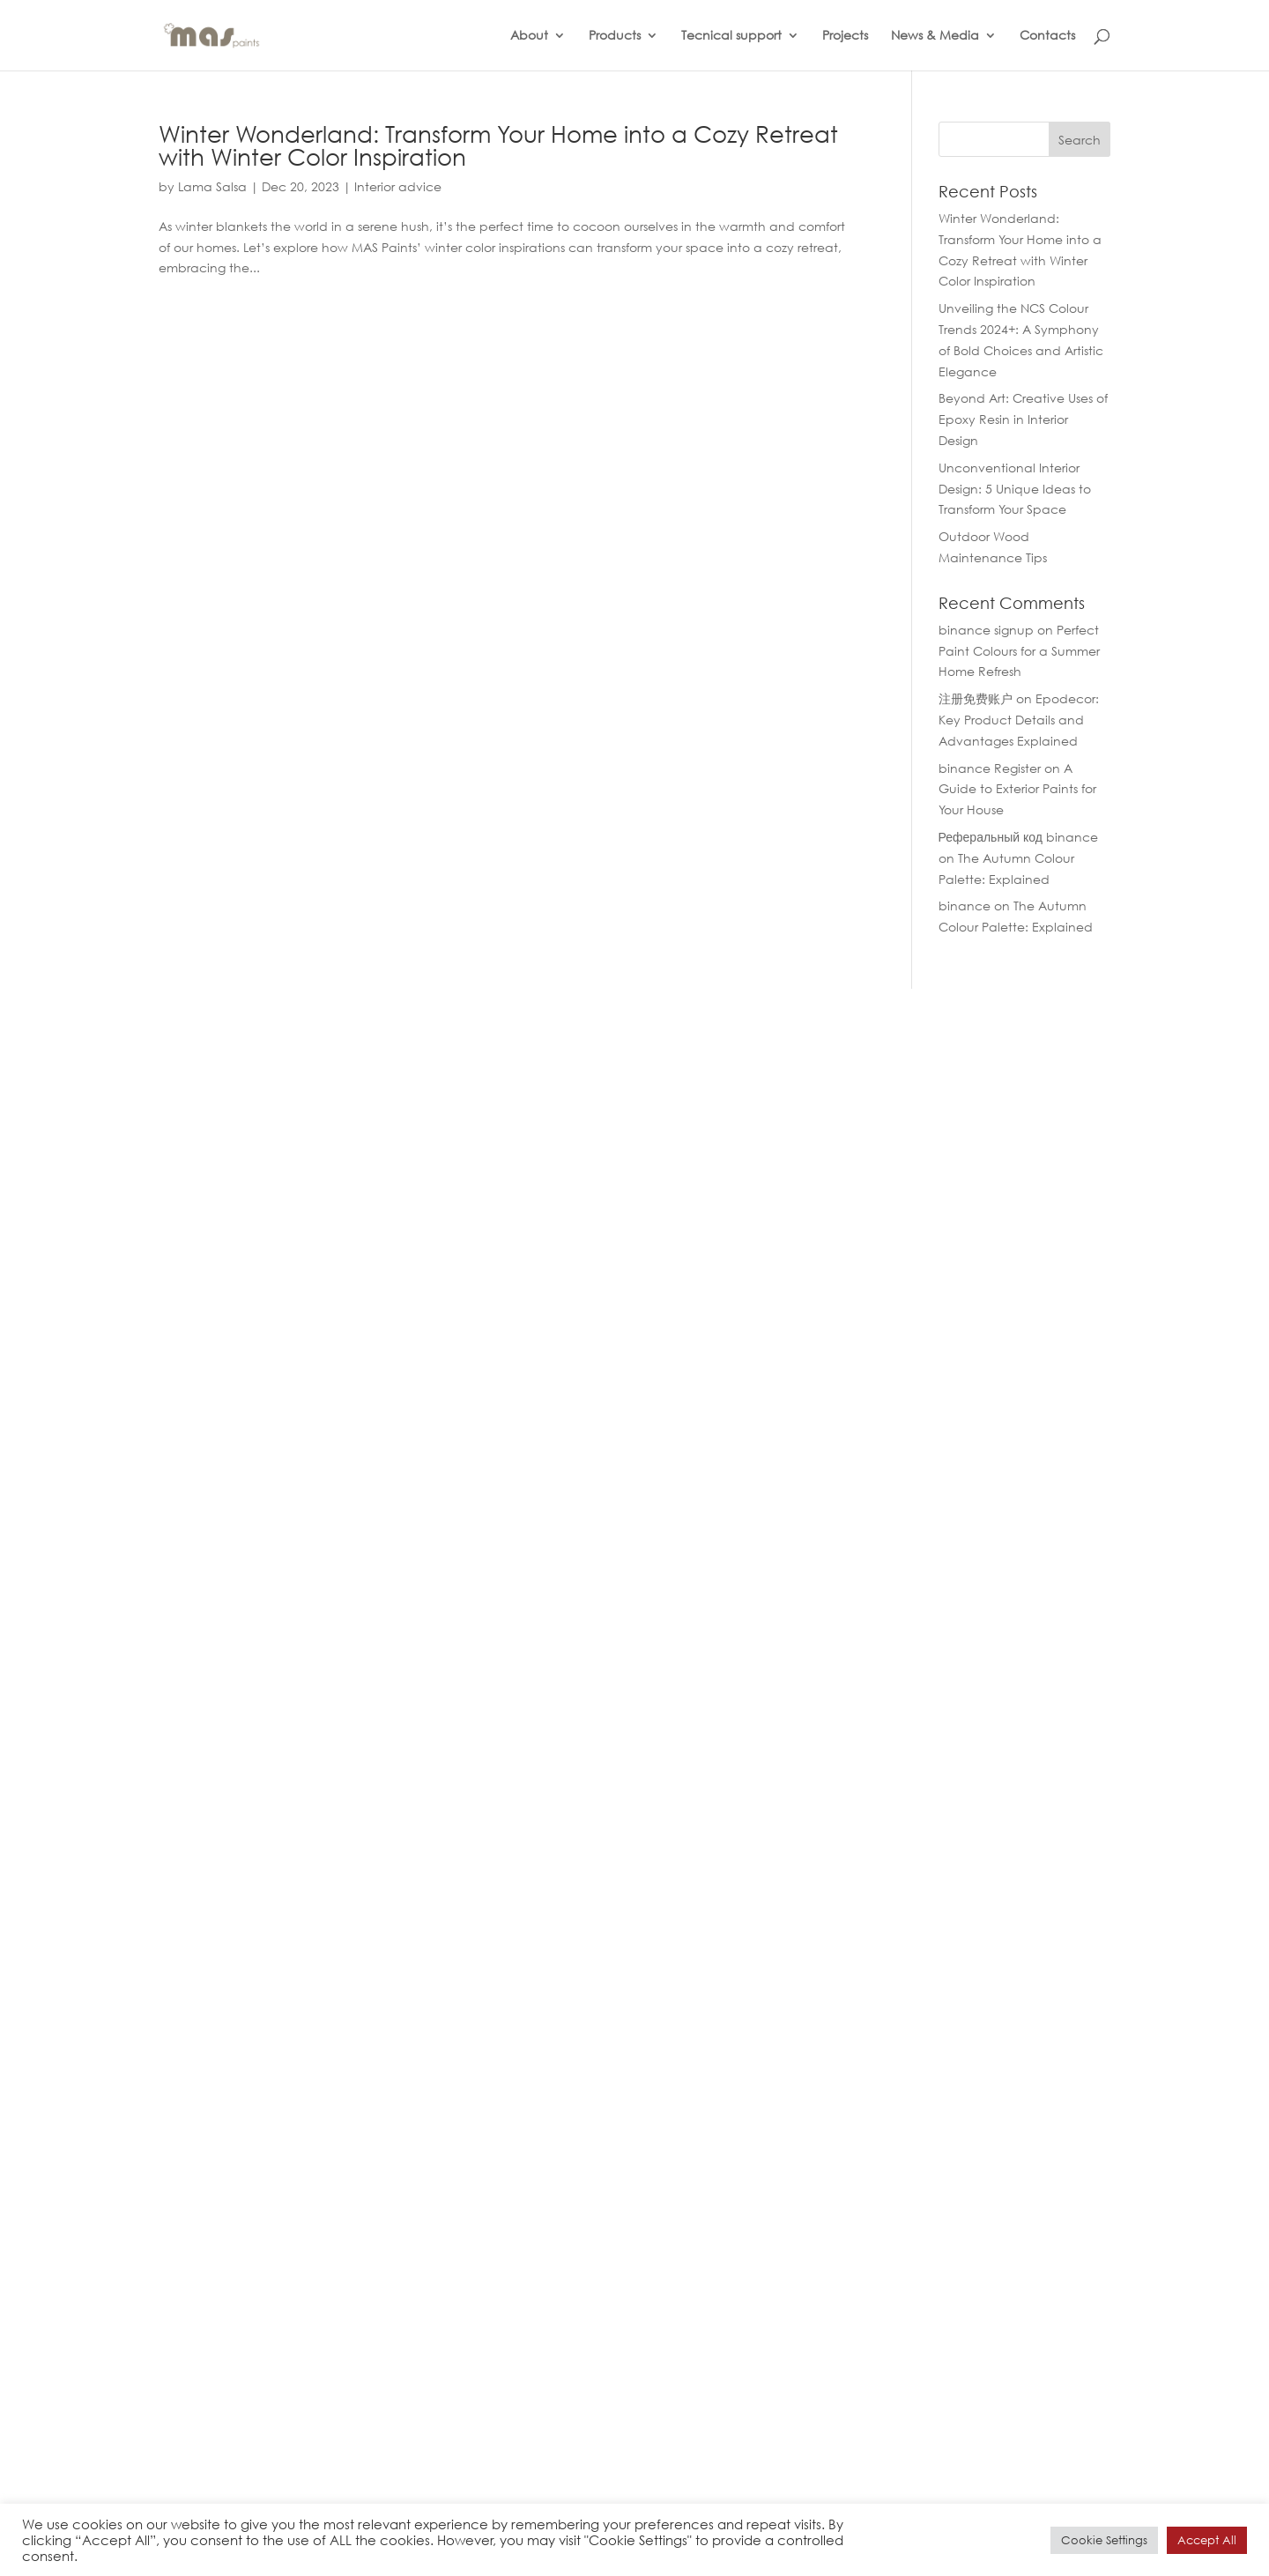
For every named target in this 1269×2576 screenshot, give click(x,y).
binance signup (986, 629)
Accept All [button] (1206, 2540)
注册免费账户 (976, 698)
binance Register (990, 768)
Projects (845, 36)
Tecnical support (731, 36)
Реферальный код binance (1018, 836)
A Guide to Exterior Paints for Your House (1017, 789)
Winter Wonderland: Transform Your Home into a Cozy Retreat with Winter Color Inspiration (498, 144)
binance (965, 905)
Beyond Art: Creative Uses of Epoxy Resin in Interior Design (1023, 419)
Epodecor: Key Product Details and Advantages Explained (1019, 719)
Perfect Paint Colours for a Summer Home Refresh (1019, 650)
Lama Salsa (212, 186)
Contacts (1047, 36)
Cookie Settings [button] (1104, 2540)
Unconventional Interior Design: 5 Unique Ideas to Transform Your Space (1015, 488)
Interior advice (398, 186)
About (529, 36)
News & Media (935, 36)
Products (615, 36)
